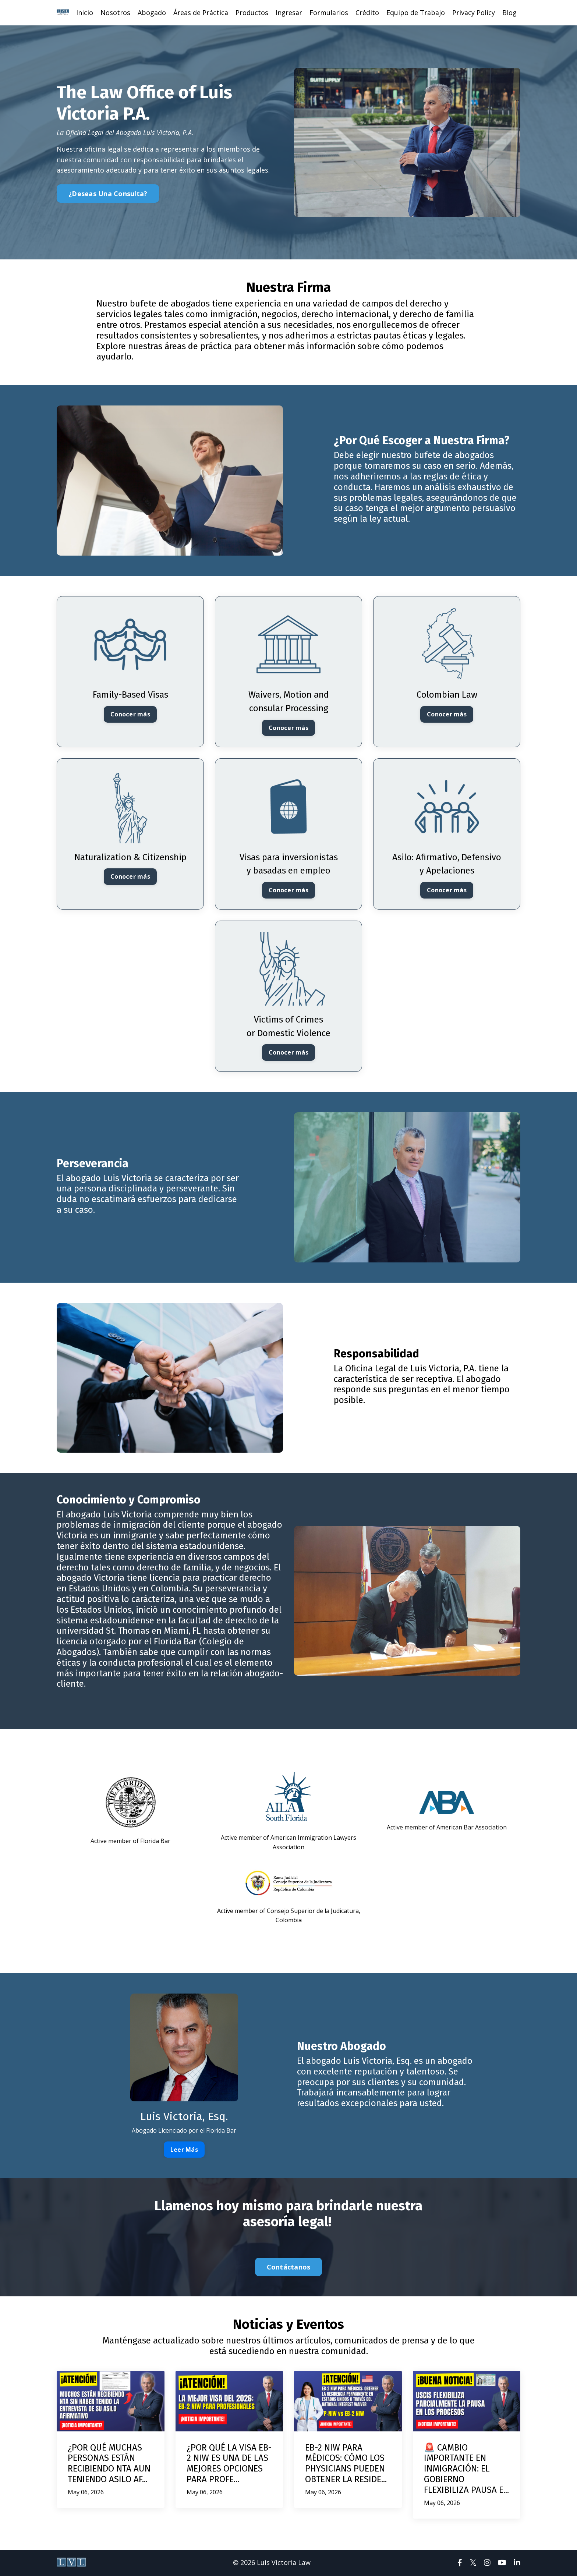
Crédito (367, 12)
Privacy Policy (473, 12)
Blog (509, 12)
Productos (252, 12)
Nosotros (115, 12)
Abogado (152, 12)
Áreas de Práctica (200, 12)
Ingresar (289, 12)
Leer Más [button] (184, 2150)
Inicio (84, 12)
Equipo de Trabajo (415, 12)
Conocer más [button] (130, 715)
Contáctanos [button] (289, 2267)
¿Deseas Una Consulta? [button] (107, 193)
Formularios (328, 12)
